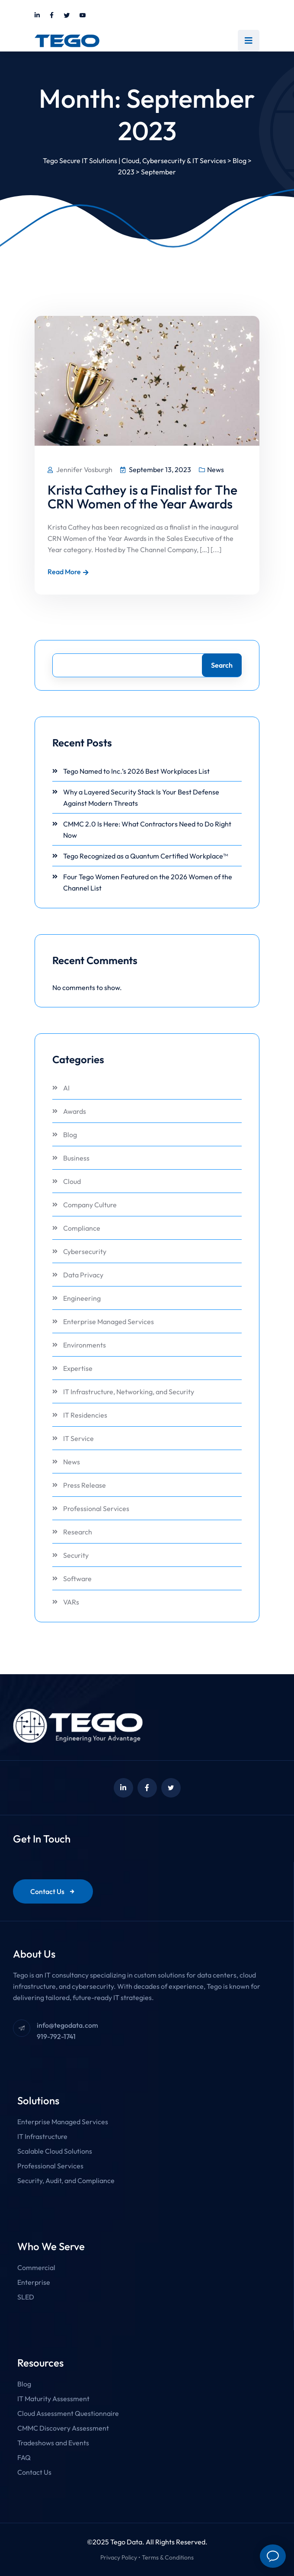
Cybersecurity (84, 1251)
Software (77, 1578)
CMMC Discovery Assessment (63, 2428)
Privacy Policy (118, 2557)
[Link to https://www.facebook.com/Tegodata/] (52, 15)
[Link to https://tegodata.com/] (67, 40)
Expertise (78, 1368)
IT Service (78, 1438)
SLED (25, 2297)
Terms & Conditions (168, 2557)
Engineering (82, 1298)
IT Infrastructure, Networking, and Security (128, 1391)
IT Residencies (85, 1415)
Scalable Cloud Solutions (54, 2151)
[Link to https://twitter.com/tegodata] (67, 15)
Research (77, 1532)
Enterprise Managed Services (108, 1321)
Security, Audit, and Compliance (66, 2180)
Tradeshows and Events (53, 2442)
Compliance (81, 1228)
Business (76, 1158)
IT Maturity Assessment (53, 2398)
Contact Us (53, 1891)
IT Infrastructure (42, 2136)
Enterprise (33, 2282)
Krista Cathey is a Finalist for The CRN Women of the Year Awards (142, 497)
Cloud (72, 1181)
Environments (84, 1345)
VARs (71, 1602)
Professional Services (96, 1508)
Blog (70, 1134)
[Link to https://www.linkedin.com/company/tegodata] (37, 15)
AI (66, 1088)
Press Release (84, 1485)
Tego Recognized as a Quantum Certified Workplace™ (145, 856)
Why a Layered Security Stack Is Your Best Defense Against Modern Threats (141, 797)
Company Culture (90, 1204)
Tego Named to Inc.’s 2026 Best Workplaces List (136, 771)
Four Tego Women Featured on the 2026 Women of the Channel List (147, 882)
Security (76, 1555)
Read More (68, 571)
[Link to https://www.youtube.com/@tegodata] (83, 15)
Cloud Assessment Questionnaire (68, 2413)
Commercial (36, 2267)
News (215, 469)
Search (222, 665)
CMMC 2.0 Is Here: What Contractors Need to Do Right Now (147, 829)
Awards (74, 1111)
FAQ (24, 2457)
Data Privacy (83, 1274)
